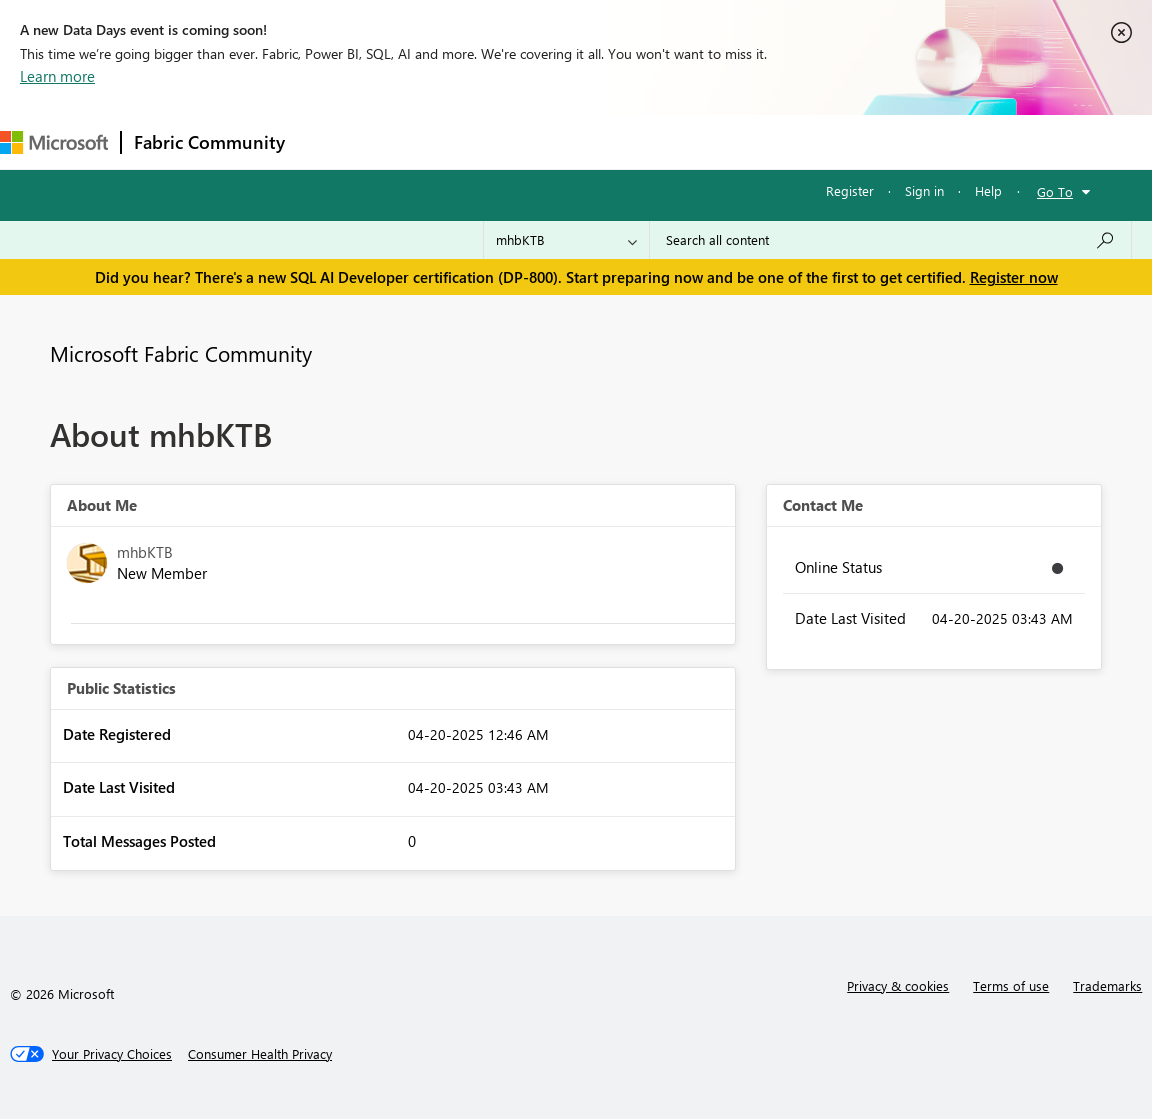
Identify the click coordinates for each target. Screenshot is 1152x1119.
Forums (330, 141)
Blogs (679, 141)
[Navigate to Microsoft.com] (54, 142)
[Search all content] (890, 240)
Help (988, 190)
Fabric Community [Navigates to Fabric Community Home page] (209, 142)
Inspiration (418, 141)
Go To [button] (1055, 191)
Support (840, 141)
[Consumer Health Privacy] (260, 1054)
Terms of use (1011, 985)
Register (850, 190)
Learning (756, 141)
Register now (1014, 277)
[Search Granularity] (566, 240)
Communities (589, 141)
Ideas (500, 141)
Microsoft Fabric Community (181, 353)
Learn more (57, 76)
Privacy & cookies (898, 985)
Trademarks (1107, 985)
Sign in (924, 190)
